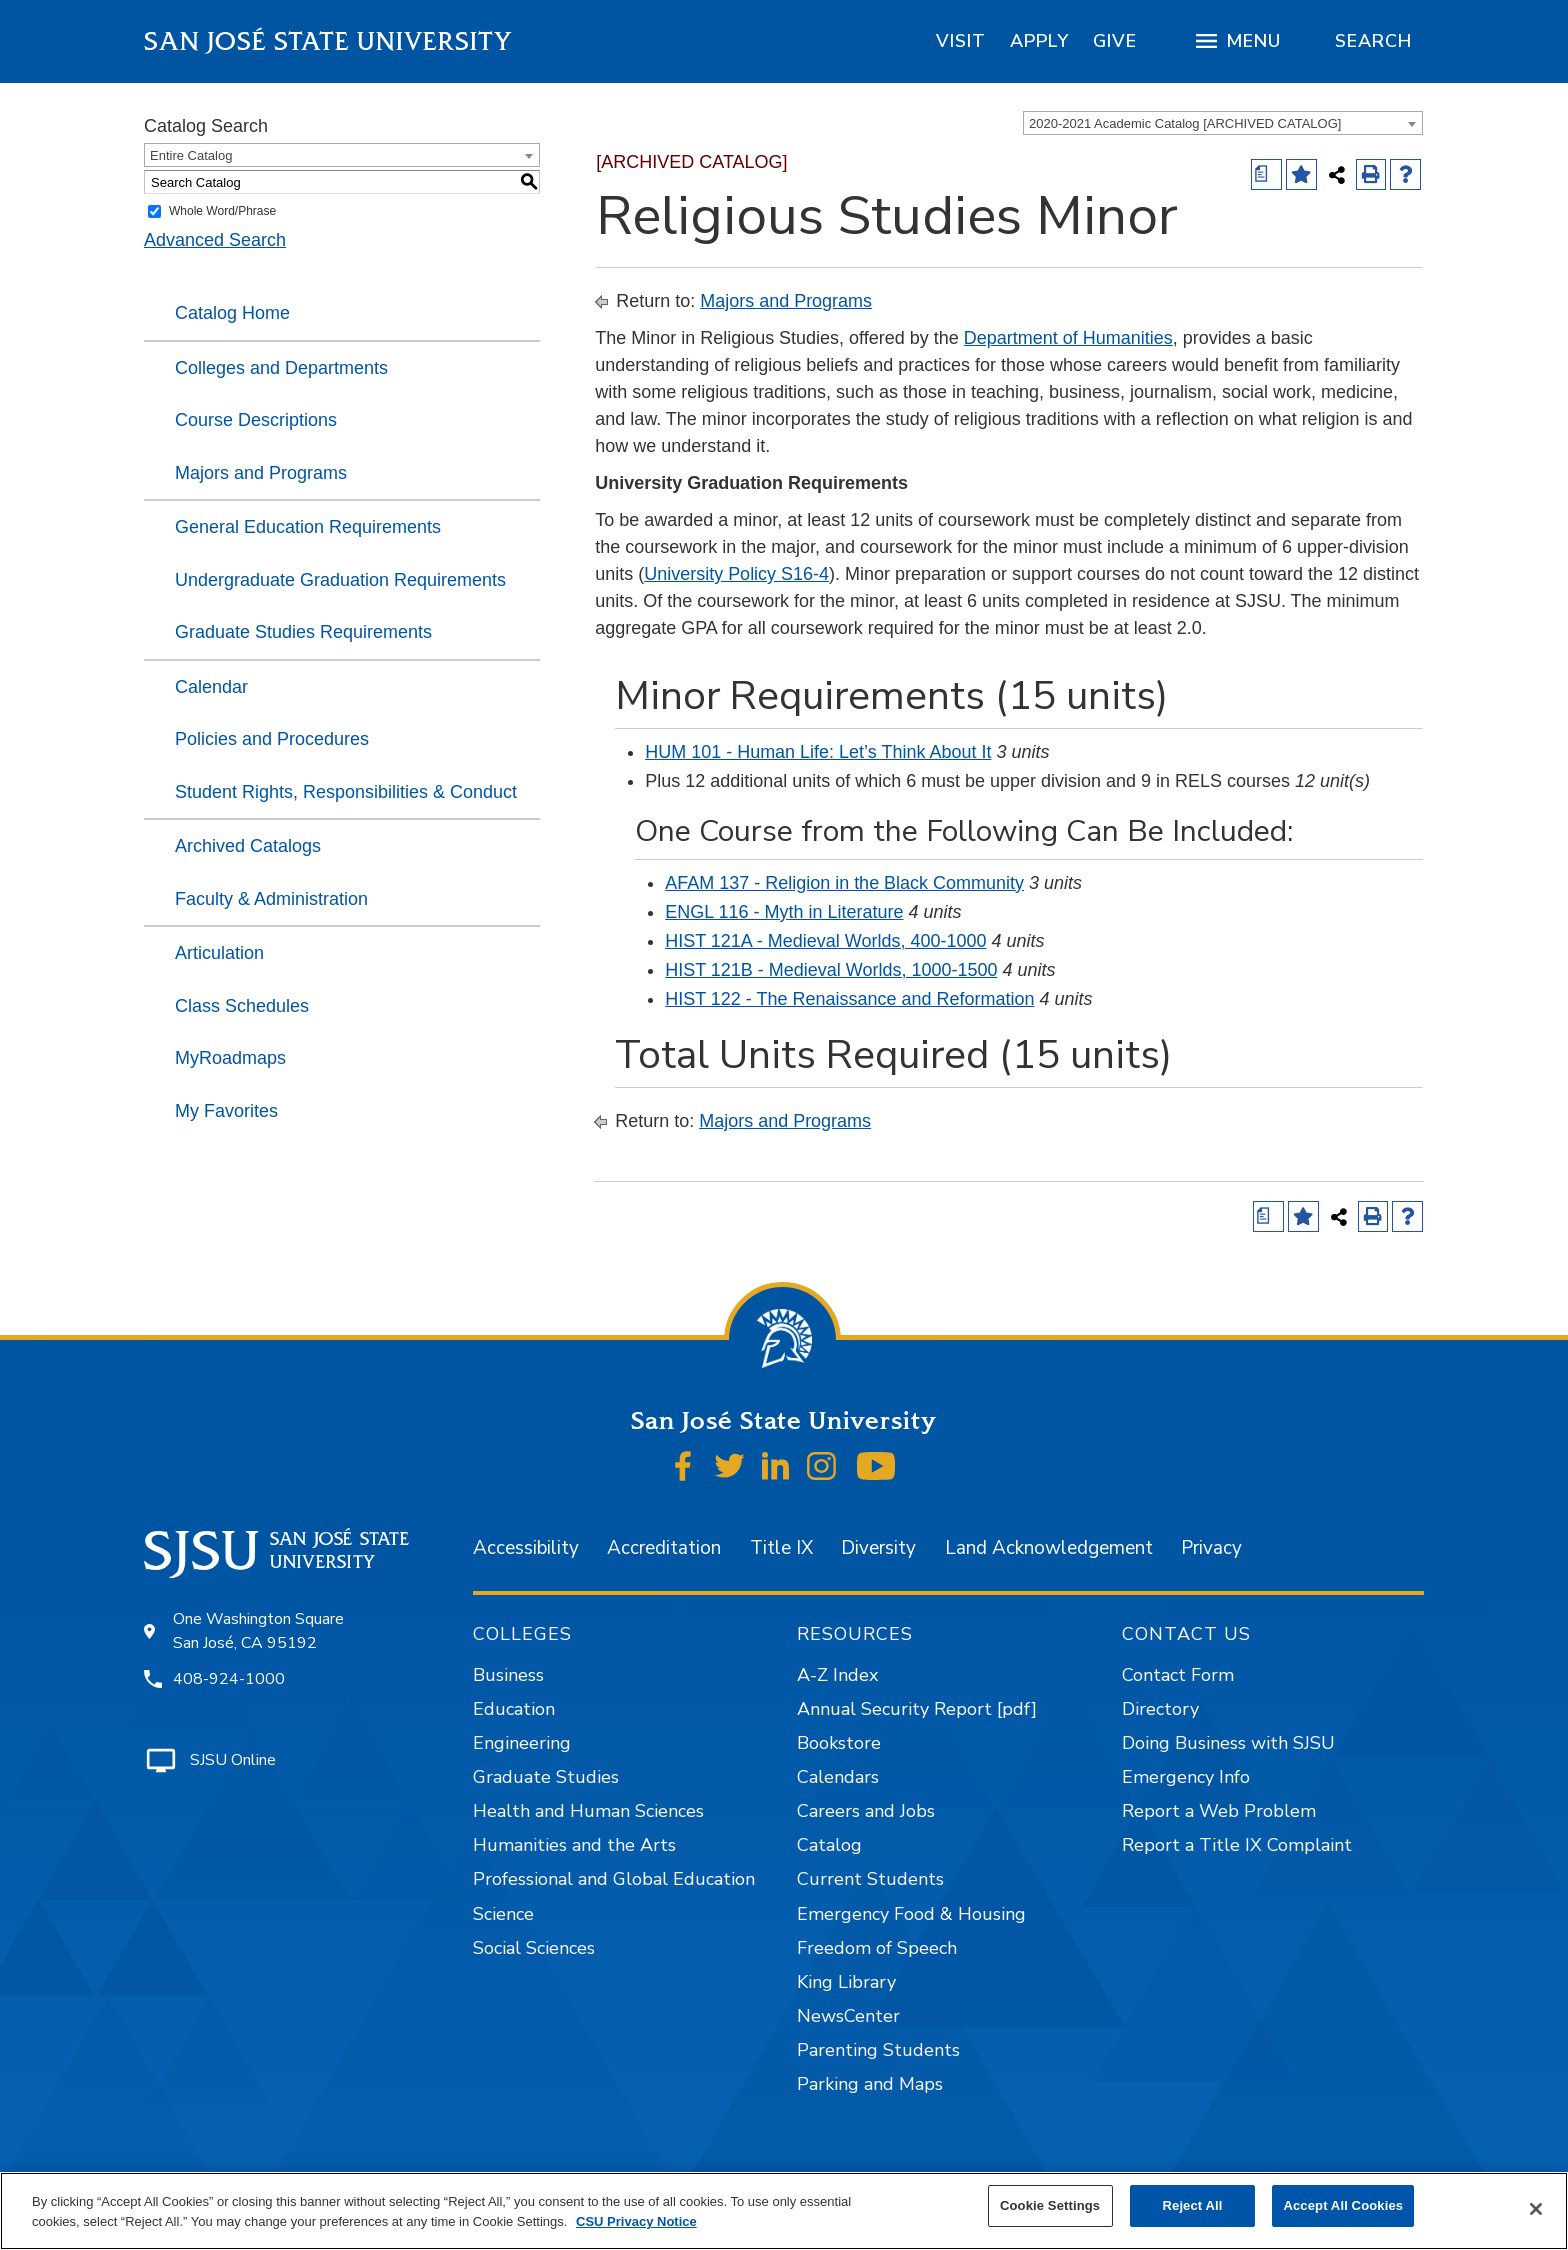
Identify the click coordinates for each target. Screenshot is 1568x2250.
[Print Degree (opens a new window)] (1266, 174)
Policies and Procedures (272, 739)
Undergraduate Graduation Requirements (340, 580)
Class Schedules (242, 1006)
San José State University (328, 41)
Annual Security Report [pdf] (917, 1709)
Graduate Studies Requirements (303, 632)
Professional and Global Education (614, 1879)
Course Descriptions (256, 420)
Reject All (1193, 2205)
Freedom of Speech (877, 1948)
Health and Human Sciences (588, 1811)
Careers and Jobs (866, 1811)
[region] (961, 41)
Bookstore (839, 1743)
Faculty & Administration (271, 899)
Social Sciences (534, 1948)
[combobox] (1223, 123)
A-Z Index (837, 1675)
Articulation (219, 953)
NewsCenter (848, 2016)
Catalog (829, 1845)
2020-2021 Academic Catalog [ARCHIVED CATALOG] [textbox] (1185, 123)
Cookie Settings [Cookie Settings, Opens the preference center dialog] (1050, 2205)
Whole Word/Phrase (222, 211)
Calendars (838, 1777)
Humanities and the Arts (574, 1845)
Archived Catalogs (248, 846)
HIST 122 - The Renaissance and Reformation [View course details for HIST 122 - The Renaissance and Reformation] (849, 999)
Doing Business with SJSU (1228, 1743)
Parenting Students (878, 2050)
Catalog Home (232, 313)
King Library (846, 1982)
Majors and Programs (261, 473)
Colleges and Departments (281, 368)
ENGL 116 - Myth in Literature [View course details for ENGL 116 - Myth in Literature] (784, 912)
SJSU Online (233, 1760)
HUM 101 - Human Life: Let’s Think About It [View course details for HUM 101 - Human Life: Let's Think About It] (818, 752)
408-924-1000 (229, 1679)
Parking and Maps (870, 2084)
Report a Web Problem (1219, 1811)
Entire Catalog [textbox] (191, 155)
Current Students (870, 1879)
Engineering (522, 1743)
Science (503, 1914)
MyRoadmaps (230, 1058)
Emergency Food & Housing (911, 1914)
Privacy (1211, 1548)
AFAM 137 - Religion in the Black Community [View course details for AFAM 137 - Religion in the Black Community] (844, 883)
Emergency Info (1186, 1777)
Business (508, 1675)
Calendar (211, 687)
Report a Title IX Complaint (1237, 1845)
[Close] (1536, 2209)
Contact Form (1178, 1675)
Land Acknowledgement (1049, 1548)
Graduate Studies (546, 1777)
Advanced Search (215, 240)
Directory (1160, 1709)
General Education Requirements (308, 527)
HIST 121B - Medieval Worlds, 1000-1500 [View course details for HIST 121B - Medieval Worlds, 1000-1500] (831, 970)
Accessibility (526, 1548)
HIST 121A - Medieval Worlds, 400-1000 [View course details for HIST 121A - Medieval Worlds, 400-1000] (825, 941)
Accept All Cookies (1343, 2205)
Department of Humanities (1068, 338)
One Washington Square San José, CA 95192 (258, 1631)
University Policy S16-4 (736, 574)
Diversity (878, 1548)
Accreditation (664, 1548)
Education (514, 1709)
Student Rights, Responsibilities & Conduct (346, 792)
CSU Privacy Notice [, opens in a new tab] (636, 2221)
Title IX (781, 1548)
